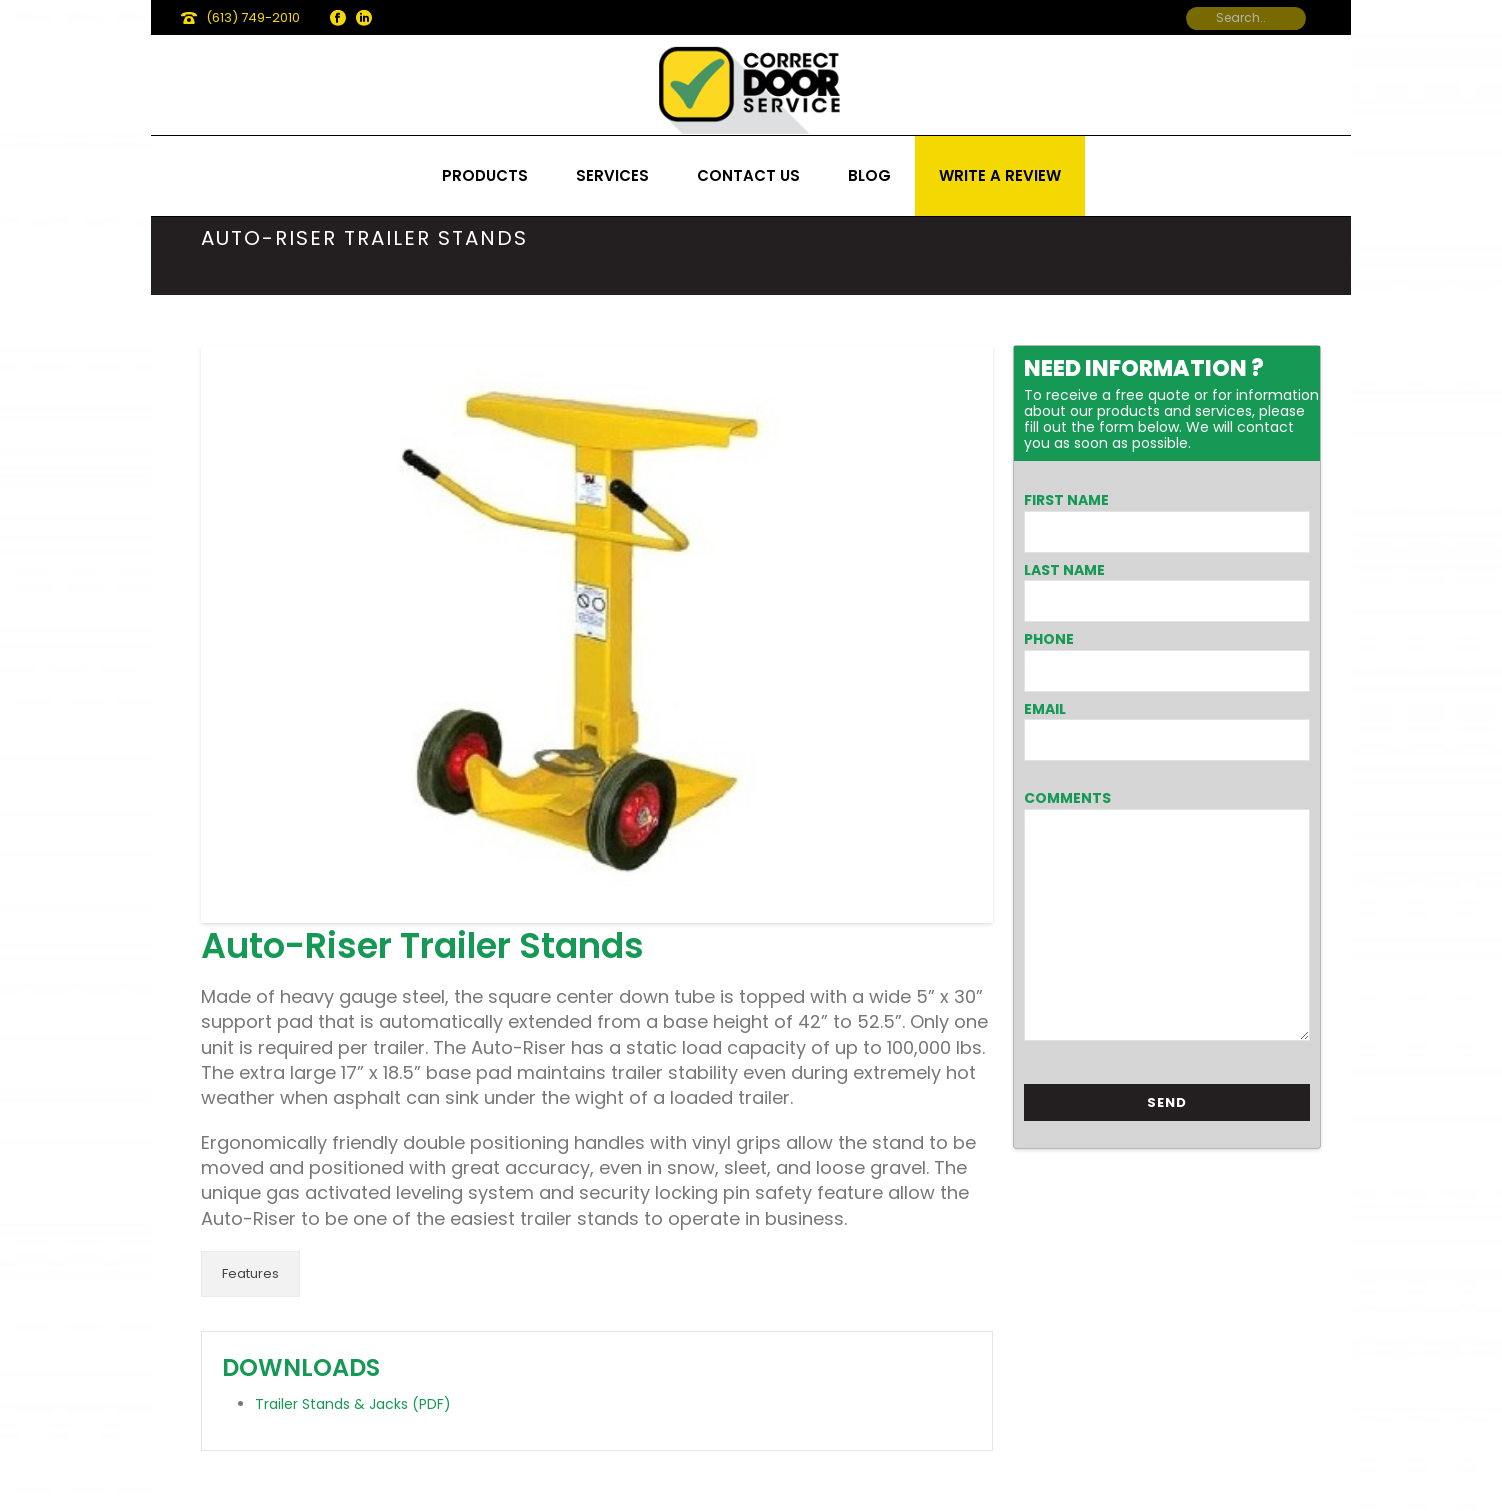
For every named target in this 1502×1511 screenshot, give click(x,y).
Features (250, 1273)
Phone (1049, 639)
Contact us (748, 175)
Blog (869, 175)
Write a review (1000, 175)
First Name (1066, 500)
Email (1045, 709)
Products (485, 175)
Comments (1067, 798)
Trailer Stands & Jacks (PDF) (353, 1404)
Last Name (1064, 570)
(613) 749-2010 (253, 17)
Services (612, 175)
